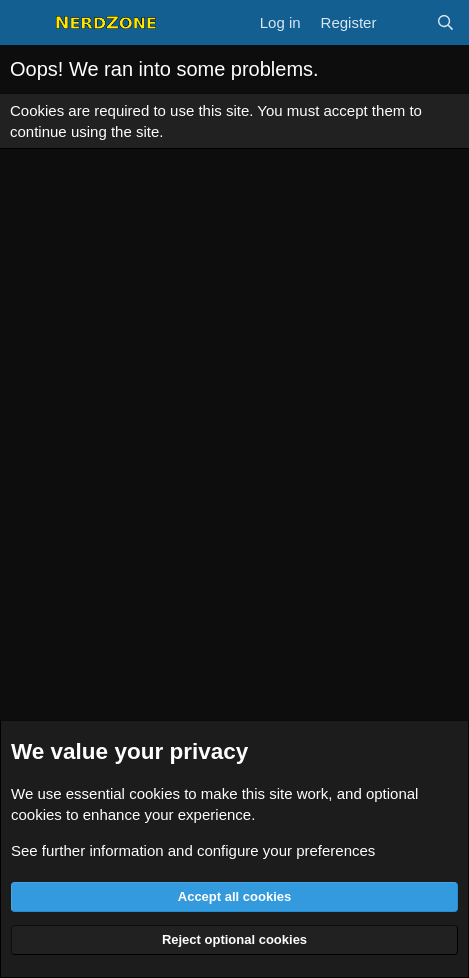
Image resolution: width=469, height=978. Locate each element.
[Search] (445, 22)
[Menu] (27, 23)
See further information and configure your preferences (193, 850)
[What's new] (405, 22)
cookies (154, 793)
